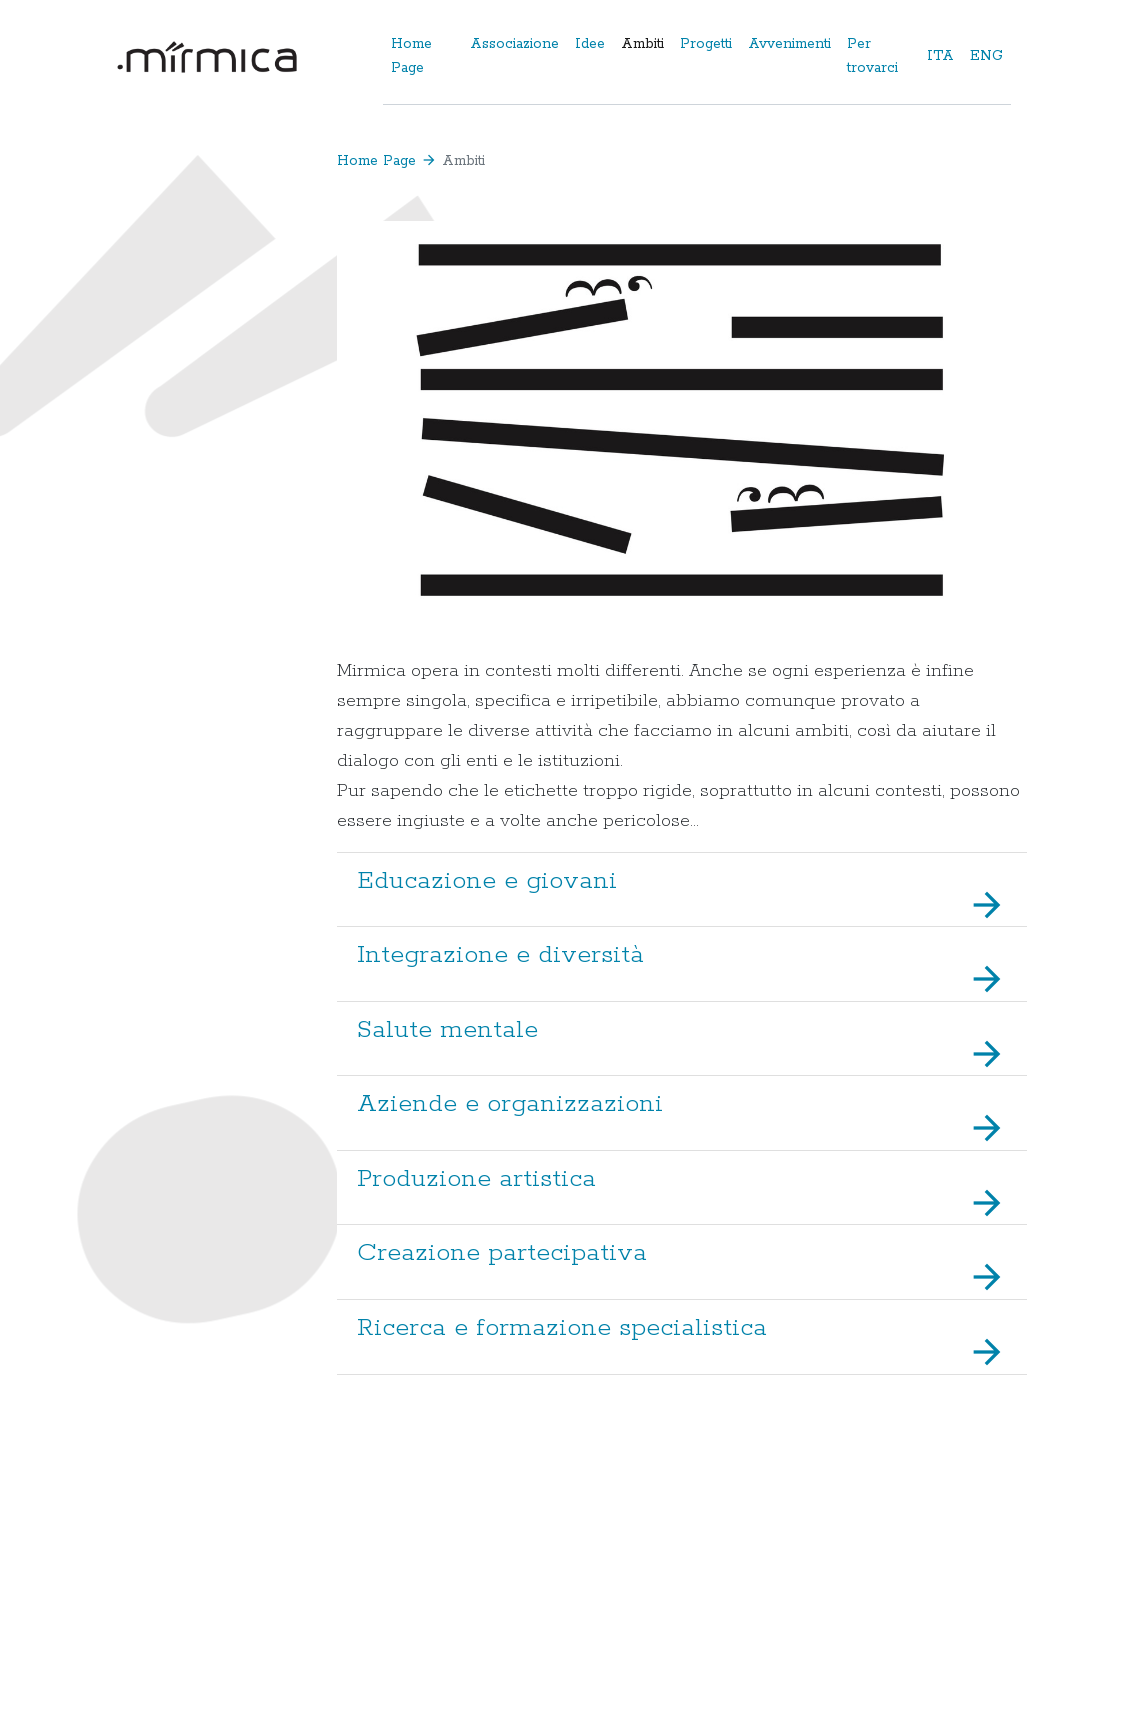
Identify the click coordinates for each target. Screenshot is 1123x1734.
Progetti (706, 44)
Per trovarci (872, 56)
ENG (986, 56)
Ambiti (642, 44)
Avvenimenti (789, 44)
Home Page (411, 56)
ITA (940, 56)
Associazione (514, 44)
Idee (590, 44)
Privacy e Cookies (965, 1662)
